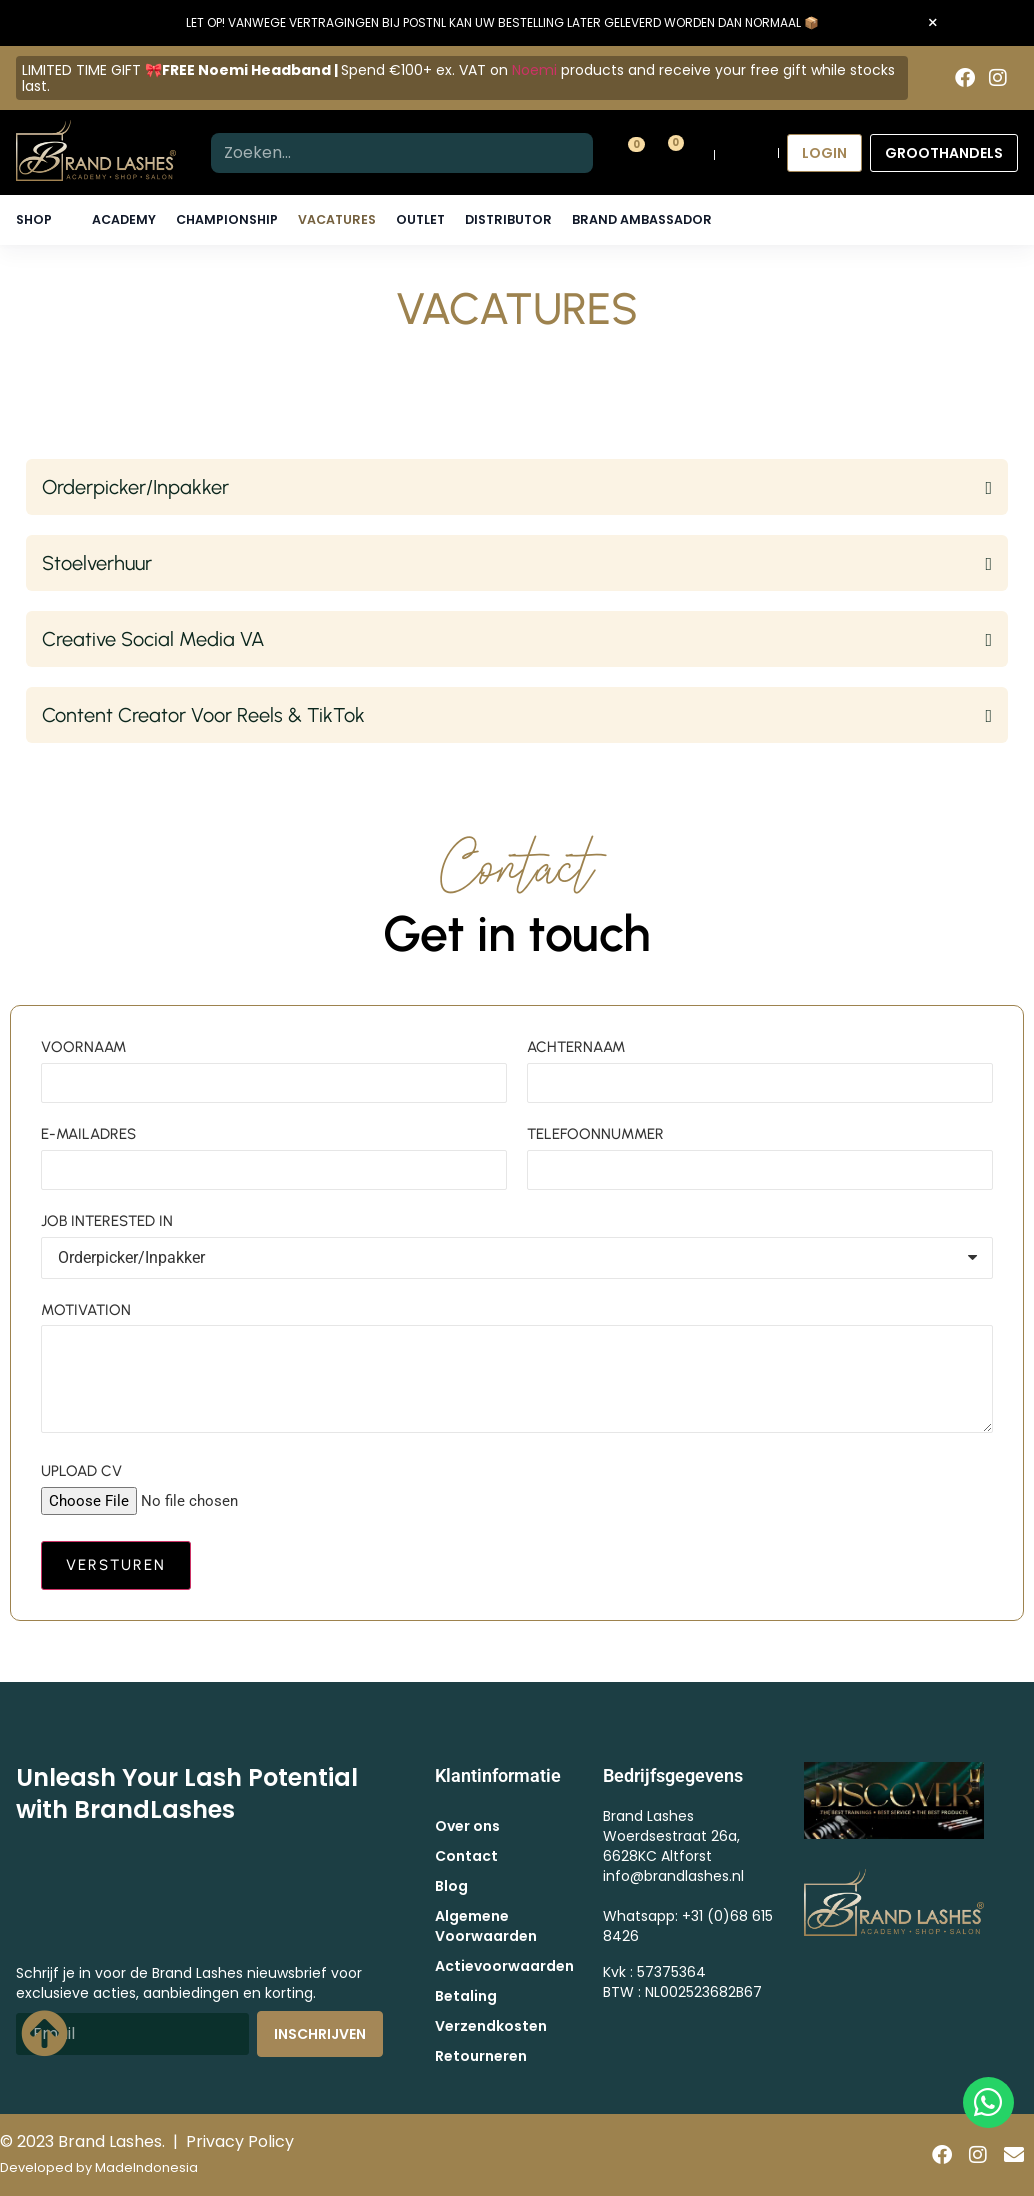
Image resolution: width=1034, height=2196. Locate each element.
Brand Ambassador (642, 219)
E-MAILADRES (88, 1134)
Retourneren (481, 2056)
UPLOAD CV (81, 1471)
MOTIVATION (86, 1310)
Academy (124, 219)
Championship (227, 219)
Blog (451, 1886)
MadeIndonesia (146, 2167)
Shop (34, 219)
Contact (466, 1856)
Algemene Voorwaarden (486, 1926)
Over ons (467, 1826)
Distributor (508, 219)
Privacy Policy (240, 2141)
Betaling (466, 1996)
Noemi (534, 70)
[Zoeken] (573, 153)
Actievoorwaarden (504, 1966)
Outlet (420, 219)
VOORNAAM (83, 1047)
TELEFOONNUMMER (595, 1134)
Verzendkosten (491, 2026)
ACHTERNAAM (576, 1047)
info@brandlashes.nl (673, 1876)
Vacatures (337, 219)
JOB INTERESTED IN (107, 1221)
